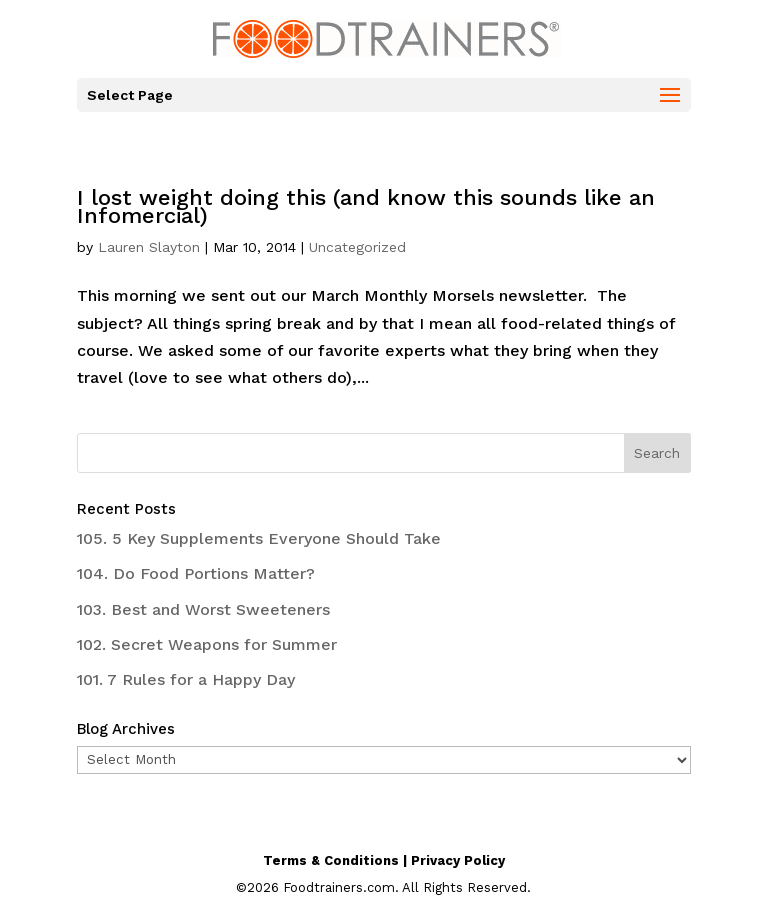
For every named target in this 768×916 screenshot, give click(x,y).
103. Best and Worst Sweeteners (203, 609)
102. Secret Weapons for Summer (207, 644)
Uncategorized (357, 247)
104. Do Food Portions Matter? (196, 573)
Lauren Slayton (149, 247)
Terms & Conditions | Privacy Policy (384, 860)
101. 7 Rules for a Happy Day (186, 679)
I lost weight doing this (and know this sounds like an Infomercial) (366, 206)
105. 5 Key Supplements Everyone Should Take (259, 538)
